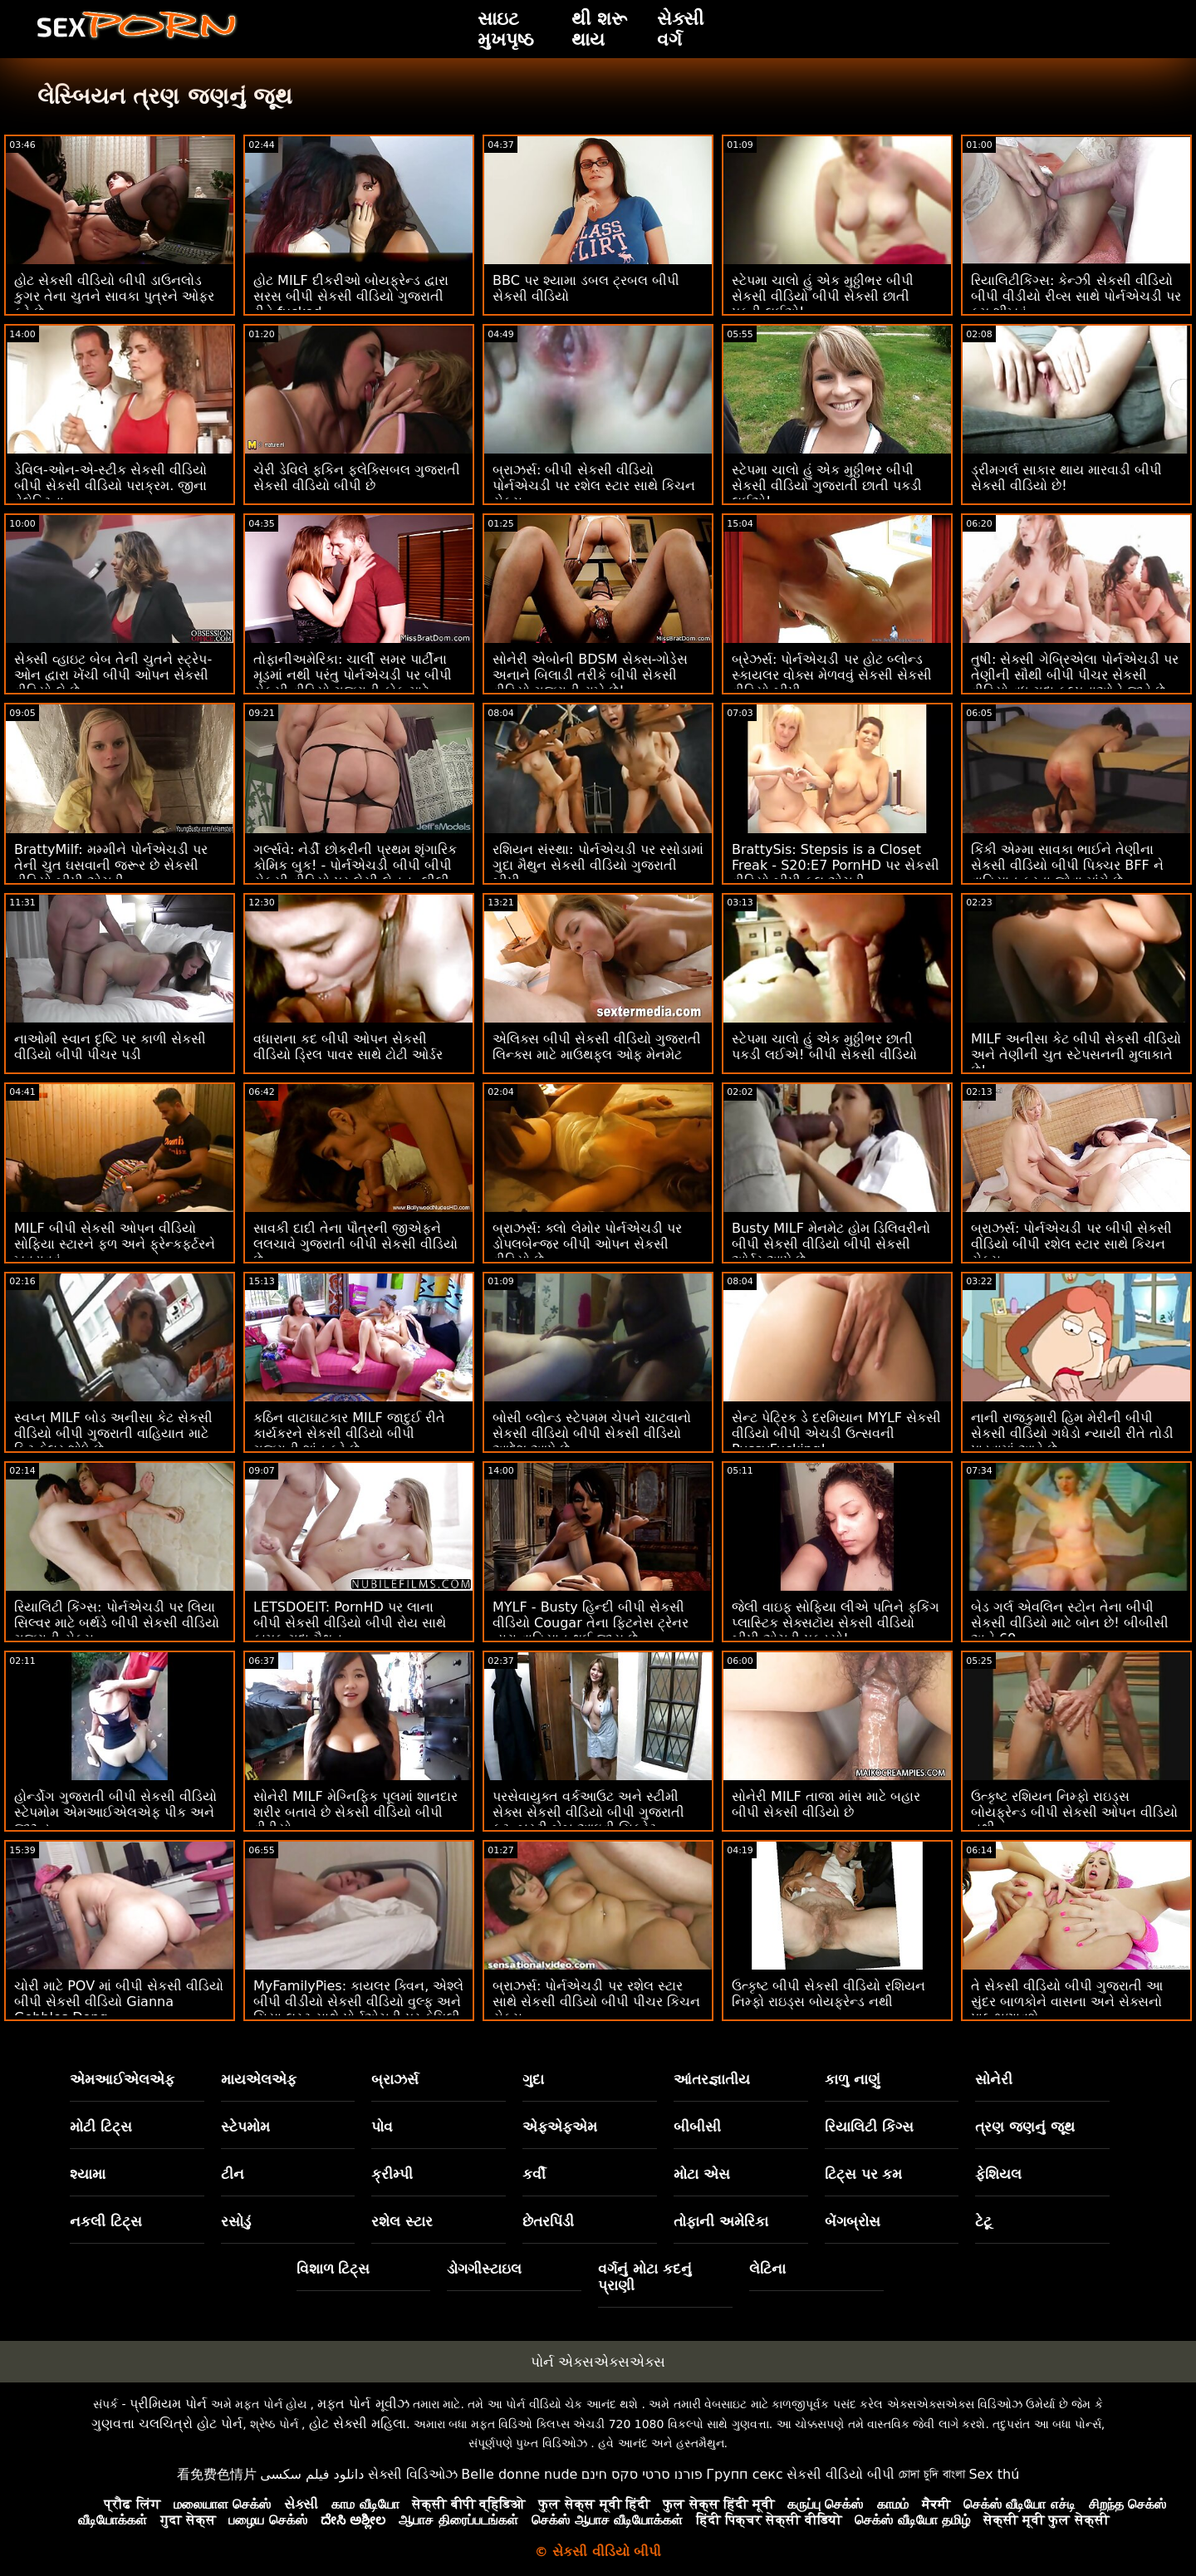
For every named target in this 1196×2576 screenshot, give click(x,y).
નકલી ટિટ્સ (106, 2221)
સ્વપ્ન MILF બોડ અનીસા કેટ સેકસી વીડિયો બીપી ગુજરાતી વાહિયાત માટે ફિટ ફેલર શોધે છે (113, 1433)
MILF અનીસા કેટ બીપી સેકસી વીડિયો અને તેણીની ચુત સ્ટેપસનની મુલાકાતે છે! (1076, 1054)
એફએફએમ (559, 2126)
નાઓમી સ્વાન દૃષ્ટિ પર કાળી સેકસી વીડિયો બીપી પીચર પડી (110, 1046)
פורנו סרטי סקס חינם (642, 2474)
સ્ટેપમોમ (245, 2126)
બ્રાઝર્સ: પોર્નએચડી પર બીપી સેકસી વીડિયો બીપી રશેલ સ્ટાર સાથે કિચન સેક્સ (1071, 1244)
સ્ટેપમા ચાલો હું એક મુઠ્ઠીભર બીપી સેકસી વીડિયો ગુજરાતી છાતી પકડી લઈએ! (827, 485)
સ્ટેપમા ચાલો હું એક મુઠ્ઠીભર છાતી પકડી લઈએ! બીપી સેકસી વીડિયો (824, 1046)
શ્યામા (87, 2174)
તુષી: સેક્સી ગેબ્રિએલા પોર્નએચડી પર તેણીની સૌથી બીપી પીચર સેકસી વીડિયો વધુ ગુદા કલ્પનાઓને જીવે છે (1075, 675)
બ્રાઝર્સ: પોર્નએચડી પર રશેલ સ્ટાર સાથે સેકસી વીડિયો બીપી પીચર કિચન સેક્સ (596, 2001)
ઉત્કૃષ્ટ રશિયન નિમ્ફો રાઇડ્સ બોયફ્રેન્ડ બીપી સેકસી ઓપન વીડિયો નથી (1074, 1812)
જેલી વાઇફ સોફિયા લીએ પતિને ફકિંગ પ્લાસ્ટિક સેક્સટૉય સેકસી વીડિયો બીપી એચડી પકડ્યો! (835, 1622)
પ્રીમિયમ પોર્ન (168, 2404)
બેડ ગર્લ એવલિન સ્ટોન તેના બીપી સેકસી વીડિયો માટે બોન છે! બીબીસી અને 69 (1070, 1622)
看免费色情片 (217, 2474)
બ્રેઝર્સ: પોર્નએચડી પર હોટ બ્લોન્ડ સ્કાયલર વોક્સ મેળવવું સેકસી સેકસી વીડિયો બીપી (832, 675)
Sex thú (993, 2474)
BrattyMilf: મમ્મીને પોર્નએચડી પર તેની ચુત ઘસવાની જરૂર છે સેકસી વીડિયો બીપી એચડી (111, 865)
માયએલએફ (259, 2079)
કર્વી (534, 2174)
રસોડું (236, 2221)
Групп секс (744, 2474)
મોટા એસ (702, 2174)
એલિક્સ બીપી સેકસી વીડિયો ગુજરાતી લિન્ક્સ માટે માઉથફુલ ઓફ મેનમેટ (597, 1046)
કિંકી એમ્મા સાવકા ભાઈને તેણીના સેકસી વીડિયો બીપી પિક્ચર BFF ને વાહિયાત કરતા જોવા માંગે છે (1067, 865)
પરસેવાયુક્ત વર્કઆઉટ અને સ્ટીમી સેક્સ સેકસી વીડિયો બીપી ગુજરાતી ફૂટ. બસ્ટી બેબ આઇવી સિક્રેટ (588, 1812)
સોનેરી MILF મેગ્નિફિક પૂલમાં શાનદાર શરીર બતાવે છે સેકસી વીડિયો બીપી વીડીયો (355, 1812)
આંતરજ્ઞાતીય (712, 2079)
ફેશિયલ (998, 2174)
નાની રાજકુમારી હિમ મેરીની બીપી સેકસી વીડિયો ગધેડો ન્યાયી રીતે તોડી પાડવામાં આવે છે (1072, 1433)
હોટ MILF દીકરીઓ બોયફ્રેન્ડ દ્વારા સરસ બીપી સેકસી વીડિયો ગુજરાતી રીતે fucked (350, 296)
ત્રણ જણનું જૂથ (1025, 2126)
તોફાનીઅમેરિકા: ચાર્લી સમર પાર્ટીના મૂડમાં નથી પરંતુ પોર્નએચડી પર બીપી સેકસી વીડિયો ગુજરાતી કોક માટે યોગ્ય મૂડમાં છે (352, 682)
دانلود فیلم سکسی (312, 2474)
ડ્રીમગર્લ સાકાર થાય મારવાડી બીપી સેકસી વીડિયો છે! (1066, 477)
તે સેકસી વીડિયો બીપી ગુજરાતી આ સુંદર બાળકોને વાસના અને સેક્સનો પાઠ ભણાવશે (1067, 2001)
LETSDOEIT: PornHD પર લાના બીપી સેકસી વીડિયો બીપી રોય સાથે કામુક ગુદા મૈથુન (349, 1622)
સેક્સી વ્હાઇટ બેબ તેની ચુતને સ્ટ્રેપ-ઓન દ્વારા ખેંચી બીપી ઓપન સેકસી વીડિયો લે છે (113, 675)
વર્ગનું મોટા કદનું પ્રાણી (645, 2277)
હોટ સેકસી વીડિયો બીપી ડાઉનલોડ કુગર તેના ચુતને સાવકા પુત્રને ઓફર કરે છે (114, 296)
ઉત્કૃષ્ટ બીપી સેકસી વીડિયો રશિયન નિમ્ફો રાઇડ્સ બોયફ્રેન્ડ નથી (828, 1993)
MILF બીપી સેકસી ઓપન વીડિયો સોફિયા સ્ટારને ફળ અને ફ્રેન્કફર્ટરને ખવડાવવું (114, 1244)
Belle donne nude (519, 2474)
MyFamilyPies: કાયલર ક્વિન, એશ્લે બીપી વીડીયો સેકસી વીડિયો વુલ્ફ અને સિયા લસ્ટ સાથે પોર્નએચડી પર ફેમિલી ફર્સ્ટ (358, 2009)
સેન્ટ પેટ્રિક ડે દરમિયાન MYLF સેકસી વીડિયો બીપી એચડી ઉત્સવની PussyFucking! (836, 1433)
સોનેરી (993, 2079)
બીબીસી (697, 2126)
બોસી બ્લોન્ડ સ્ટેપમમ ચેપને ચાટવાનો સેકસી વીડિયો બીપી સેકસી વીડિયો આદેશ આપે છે (592, 1433)
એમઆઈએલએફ (122, 2079)
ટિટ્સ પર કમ (864, 2174)
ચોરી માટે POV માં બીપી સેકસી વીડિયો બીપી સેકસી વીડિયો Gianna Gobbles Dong (118, 2001)
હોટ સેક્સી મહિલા (357, 2423)
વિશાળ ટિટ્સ (333, 2268)
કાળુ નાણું (852, 2079)
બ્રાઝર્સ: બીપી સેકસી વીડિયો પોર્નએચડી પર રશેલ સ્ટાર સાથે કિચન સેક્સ (594, 485)
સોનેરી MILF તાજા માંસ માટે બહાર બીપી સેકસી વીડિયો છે (826, 1804)
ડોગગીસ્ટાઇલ (484, 2268)
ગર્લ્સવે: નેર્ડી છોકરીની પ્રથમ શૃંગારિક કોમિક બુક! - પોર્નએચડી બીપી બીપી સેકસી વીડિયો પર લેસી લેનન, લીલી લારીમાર (355, 873)
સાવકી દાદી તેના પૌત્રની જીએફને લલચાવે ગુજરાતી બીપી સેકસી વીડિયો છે (355, 1244)
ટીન (232, 2174)
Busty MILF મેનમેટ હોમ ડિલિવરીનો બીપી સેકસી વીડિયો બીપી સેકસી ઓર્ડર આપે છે (831, 1244)
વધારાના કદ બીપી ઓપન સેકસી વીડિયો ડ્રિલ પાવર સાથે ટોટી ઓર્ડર (348, 1046)
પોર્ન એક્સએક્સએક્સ (598, 2361)
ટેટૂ (983, 2221)
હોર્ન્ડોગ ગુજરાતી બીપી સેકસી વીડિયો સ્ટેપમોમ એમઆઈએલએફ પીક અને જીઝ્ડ (115, 1812)
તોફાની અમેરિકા (721, 2221)
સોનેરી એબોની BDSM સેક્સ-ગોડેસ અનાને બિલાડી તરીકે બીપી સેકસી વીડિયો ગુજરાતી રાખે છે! (590, 675)
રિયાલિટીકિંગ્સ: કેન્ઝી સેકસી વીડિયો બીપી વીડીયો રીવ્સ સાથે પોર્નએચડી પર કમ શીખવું (1076, 296)
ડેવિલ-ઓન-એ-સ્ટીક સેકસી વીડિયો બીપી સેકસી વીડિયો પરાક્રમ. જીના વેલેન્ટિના (111, 485)
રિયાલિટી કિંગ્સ (869, 2126)
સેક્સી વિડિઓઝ (413, 2474)
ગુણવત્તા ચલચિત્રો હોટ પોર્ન (167, 2423)
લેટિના (767, 2268)
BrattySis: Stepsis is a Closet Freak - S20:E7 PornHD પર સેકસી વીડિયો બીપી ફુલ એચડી (835, 865)
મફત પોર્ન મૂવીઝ (363, 2404)
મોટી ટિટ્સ (101, 2126)
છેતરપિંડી (548, 2221)
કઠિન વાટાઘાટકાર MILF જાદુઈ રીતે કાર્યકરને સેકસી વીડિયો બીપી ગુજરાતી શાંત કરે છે (349, 1433)
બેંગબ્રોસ (852, 2221)
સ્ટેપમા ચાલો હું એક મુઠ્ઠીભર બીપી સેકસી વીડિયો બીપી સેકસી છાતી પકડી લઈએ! (823, 296)
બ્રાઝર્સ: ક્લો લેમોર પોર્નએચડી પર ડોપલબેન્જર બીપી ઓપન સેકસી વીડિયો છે (587, 1244)
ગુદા (533, 2079)
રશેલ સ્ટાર (402, 2221)
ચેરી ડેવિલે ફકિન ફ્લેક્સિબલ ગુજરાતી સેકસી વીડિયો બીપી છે (356, 477)
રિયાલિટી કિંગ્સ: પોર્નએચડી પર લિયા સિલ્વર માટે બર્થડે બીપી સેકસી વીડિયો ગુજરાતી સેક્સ (116, 1622)
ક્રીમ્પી (392, 2174)
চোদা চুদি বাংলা (932, 2474)
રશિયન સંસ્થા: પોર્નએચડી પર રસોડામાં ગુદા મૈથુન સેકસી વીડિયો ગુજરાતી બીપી (598, 865)
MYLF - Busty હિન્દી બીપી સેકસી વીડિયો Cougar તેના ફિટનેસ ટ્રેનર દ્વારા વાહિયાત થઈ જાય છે (591, 1622)
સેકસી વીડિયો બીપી (841, 2474)
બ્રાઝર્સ (395, 2079)
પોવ (382, 2126)
